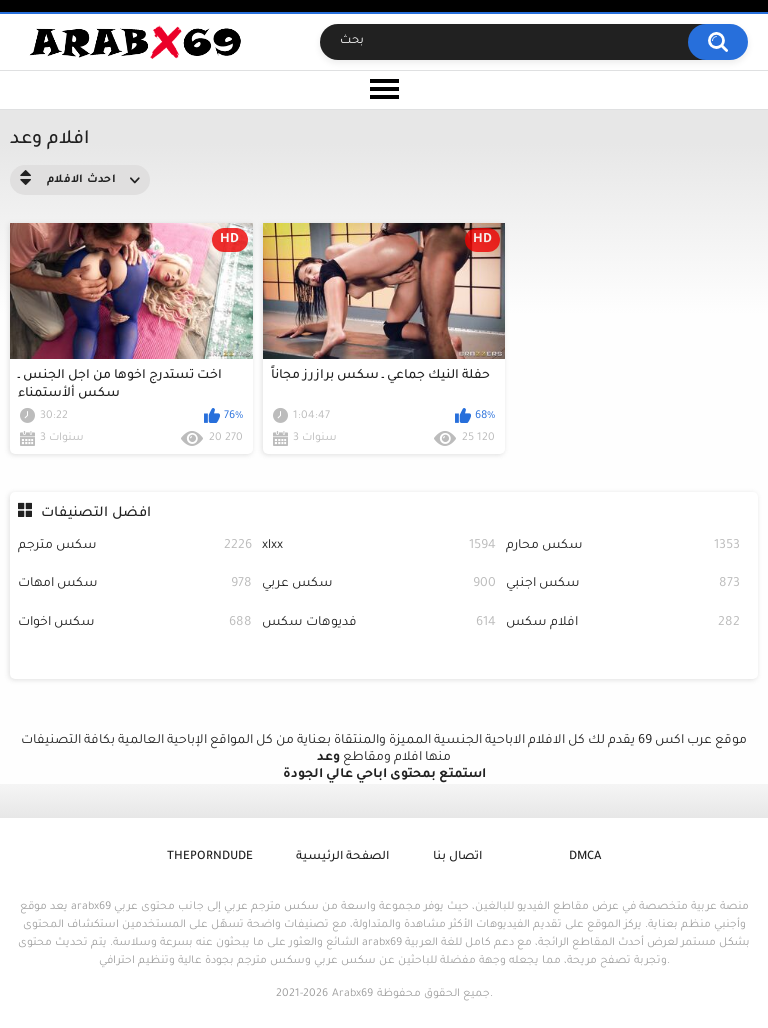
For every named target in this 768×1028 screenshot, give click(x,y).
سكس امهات (135, 584)
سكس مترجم (135, 546)
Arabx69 (352, 994)
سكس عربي (379, 584)
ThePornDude (210, 857)
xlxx (379, 546)
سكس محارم (623, 546)
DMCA (585, 857)
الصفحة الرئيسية (342, 857)
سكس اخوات (135, 623)
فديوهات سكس (379, 623)
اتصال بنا (457, 857)
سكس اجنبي (623, 584)
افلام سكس (623, 623)
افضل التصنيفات (96, 513)
